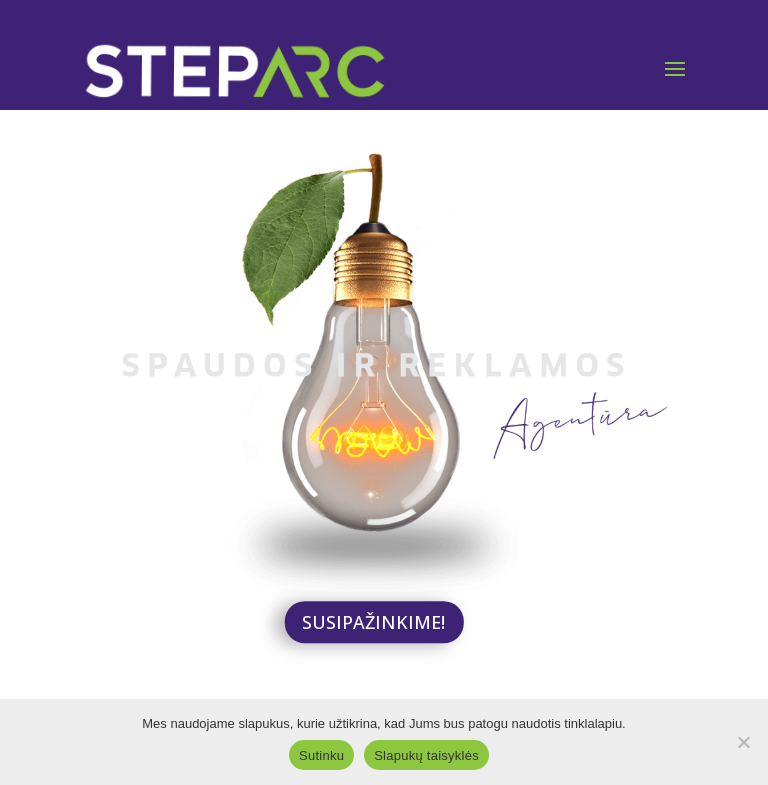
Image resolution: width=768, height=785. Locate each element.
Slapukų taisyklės (426, 755)
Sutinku (321, 755)
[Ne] (743, 742)
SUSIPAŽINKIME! (373, 622)
